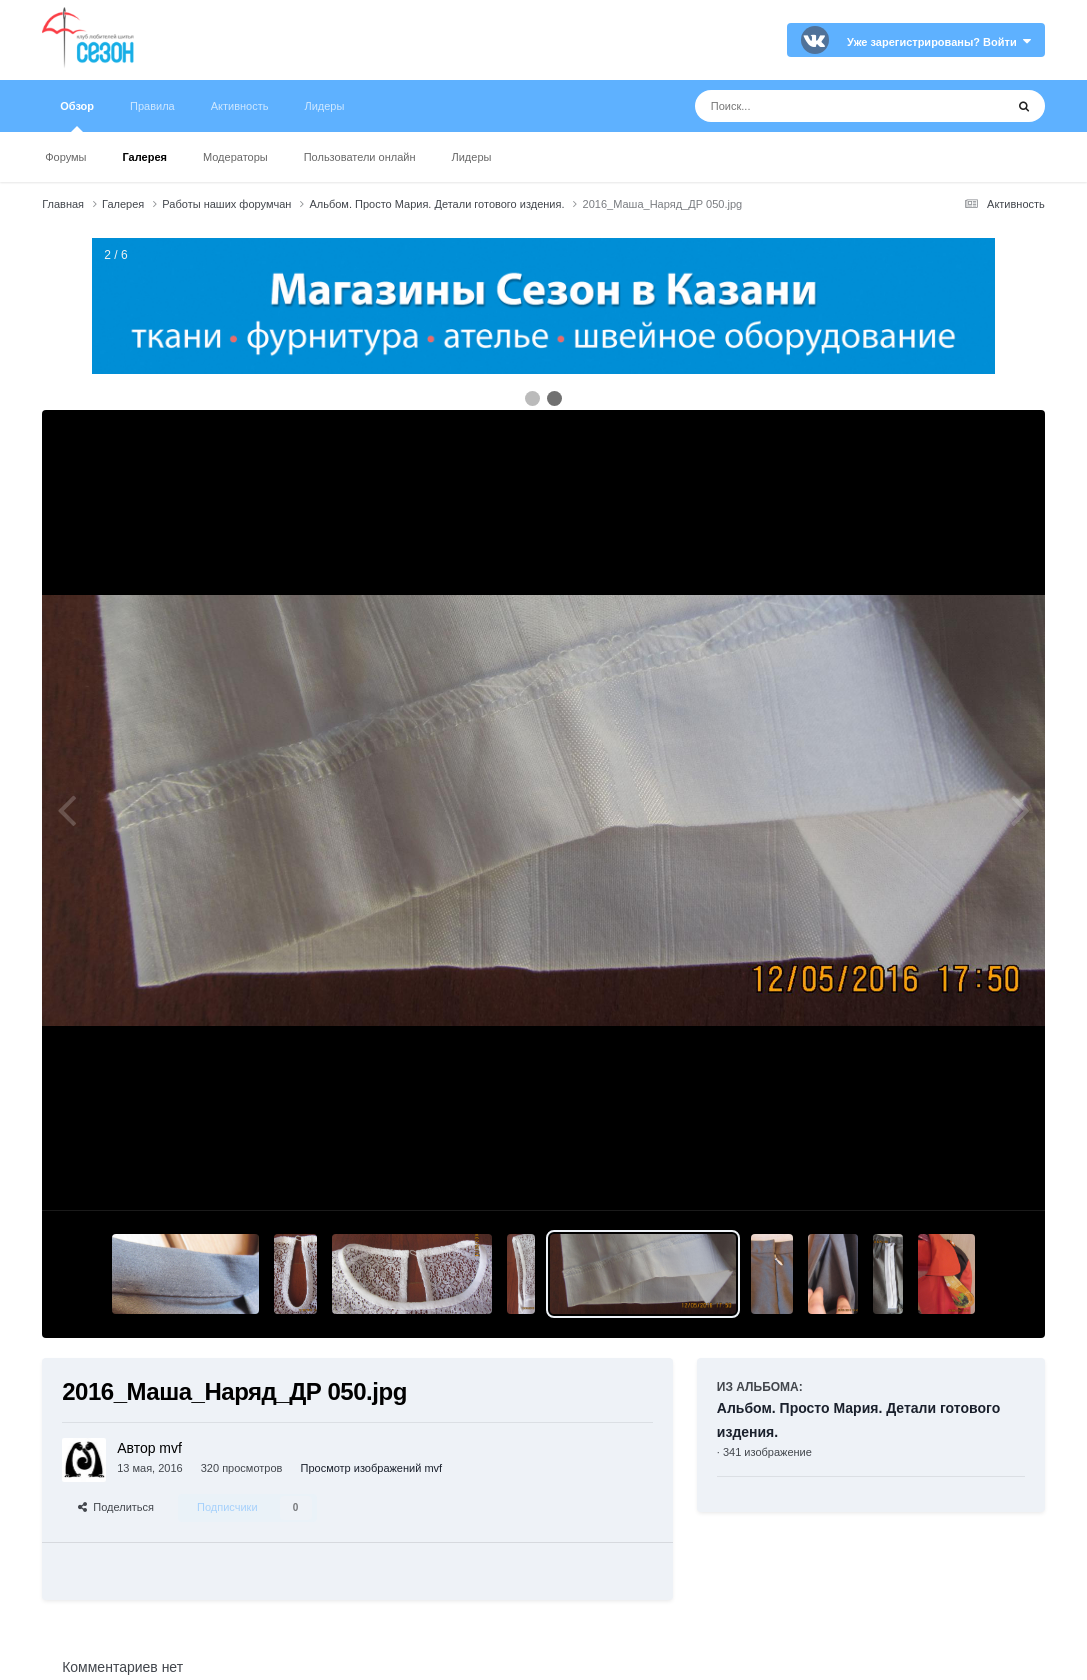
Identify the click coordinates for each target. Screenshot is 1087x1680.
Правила (152, 106)
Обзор (77, 116)
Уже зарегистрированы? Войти (939, 42)
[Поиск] (812, 106)
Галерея (145, 157)
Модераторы (235, 157)
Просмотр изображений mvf (371, 1468)
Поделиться (116, 1507)
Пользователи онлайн (360, 157)
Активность (240, 106)
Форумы (65, 157)
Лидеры (472, 157)
